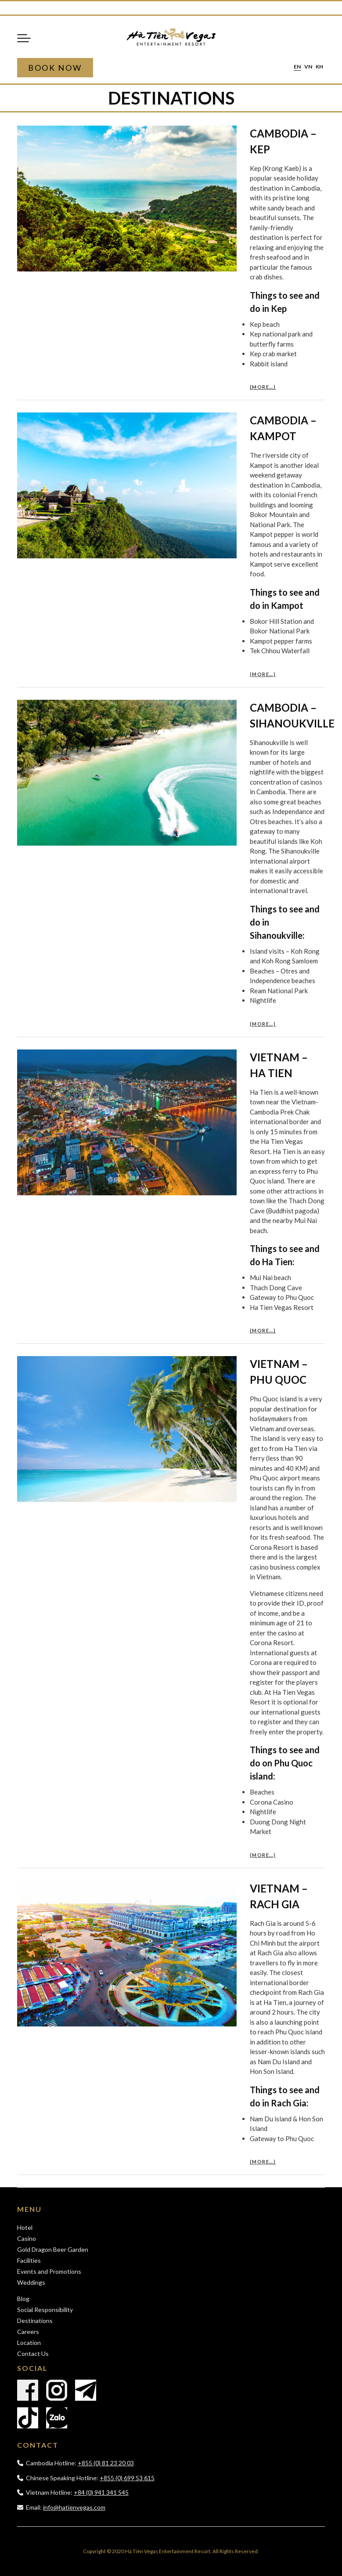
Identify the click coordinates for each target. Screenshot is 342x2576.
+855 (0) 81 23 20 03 (106, 2463)
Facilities (29, 2260)
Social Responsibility (45, 2309)
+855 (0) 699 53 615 (127, 2478)
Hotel (24, 2227)
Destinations (35, 2320)
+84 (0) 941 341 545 (101, 2492)
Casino (26, 2238)
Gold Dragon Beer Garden (52, 2249)
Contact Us (33, 2353)
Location (29, 2342)
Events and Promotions (49, 2271)
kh (319, 67)
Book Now (55, 67)
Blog (23, 2298)
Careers (28, 2331)
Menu (24, 38)
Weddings (31, 2282)
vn (308, 67)
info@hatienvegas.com (74, 2507)
